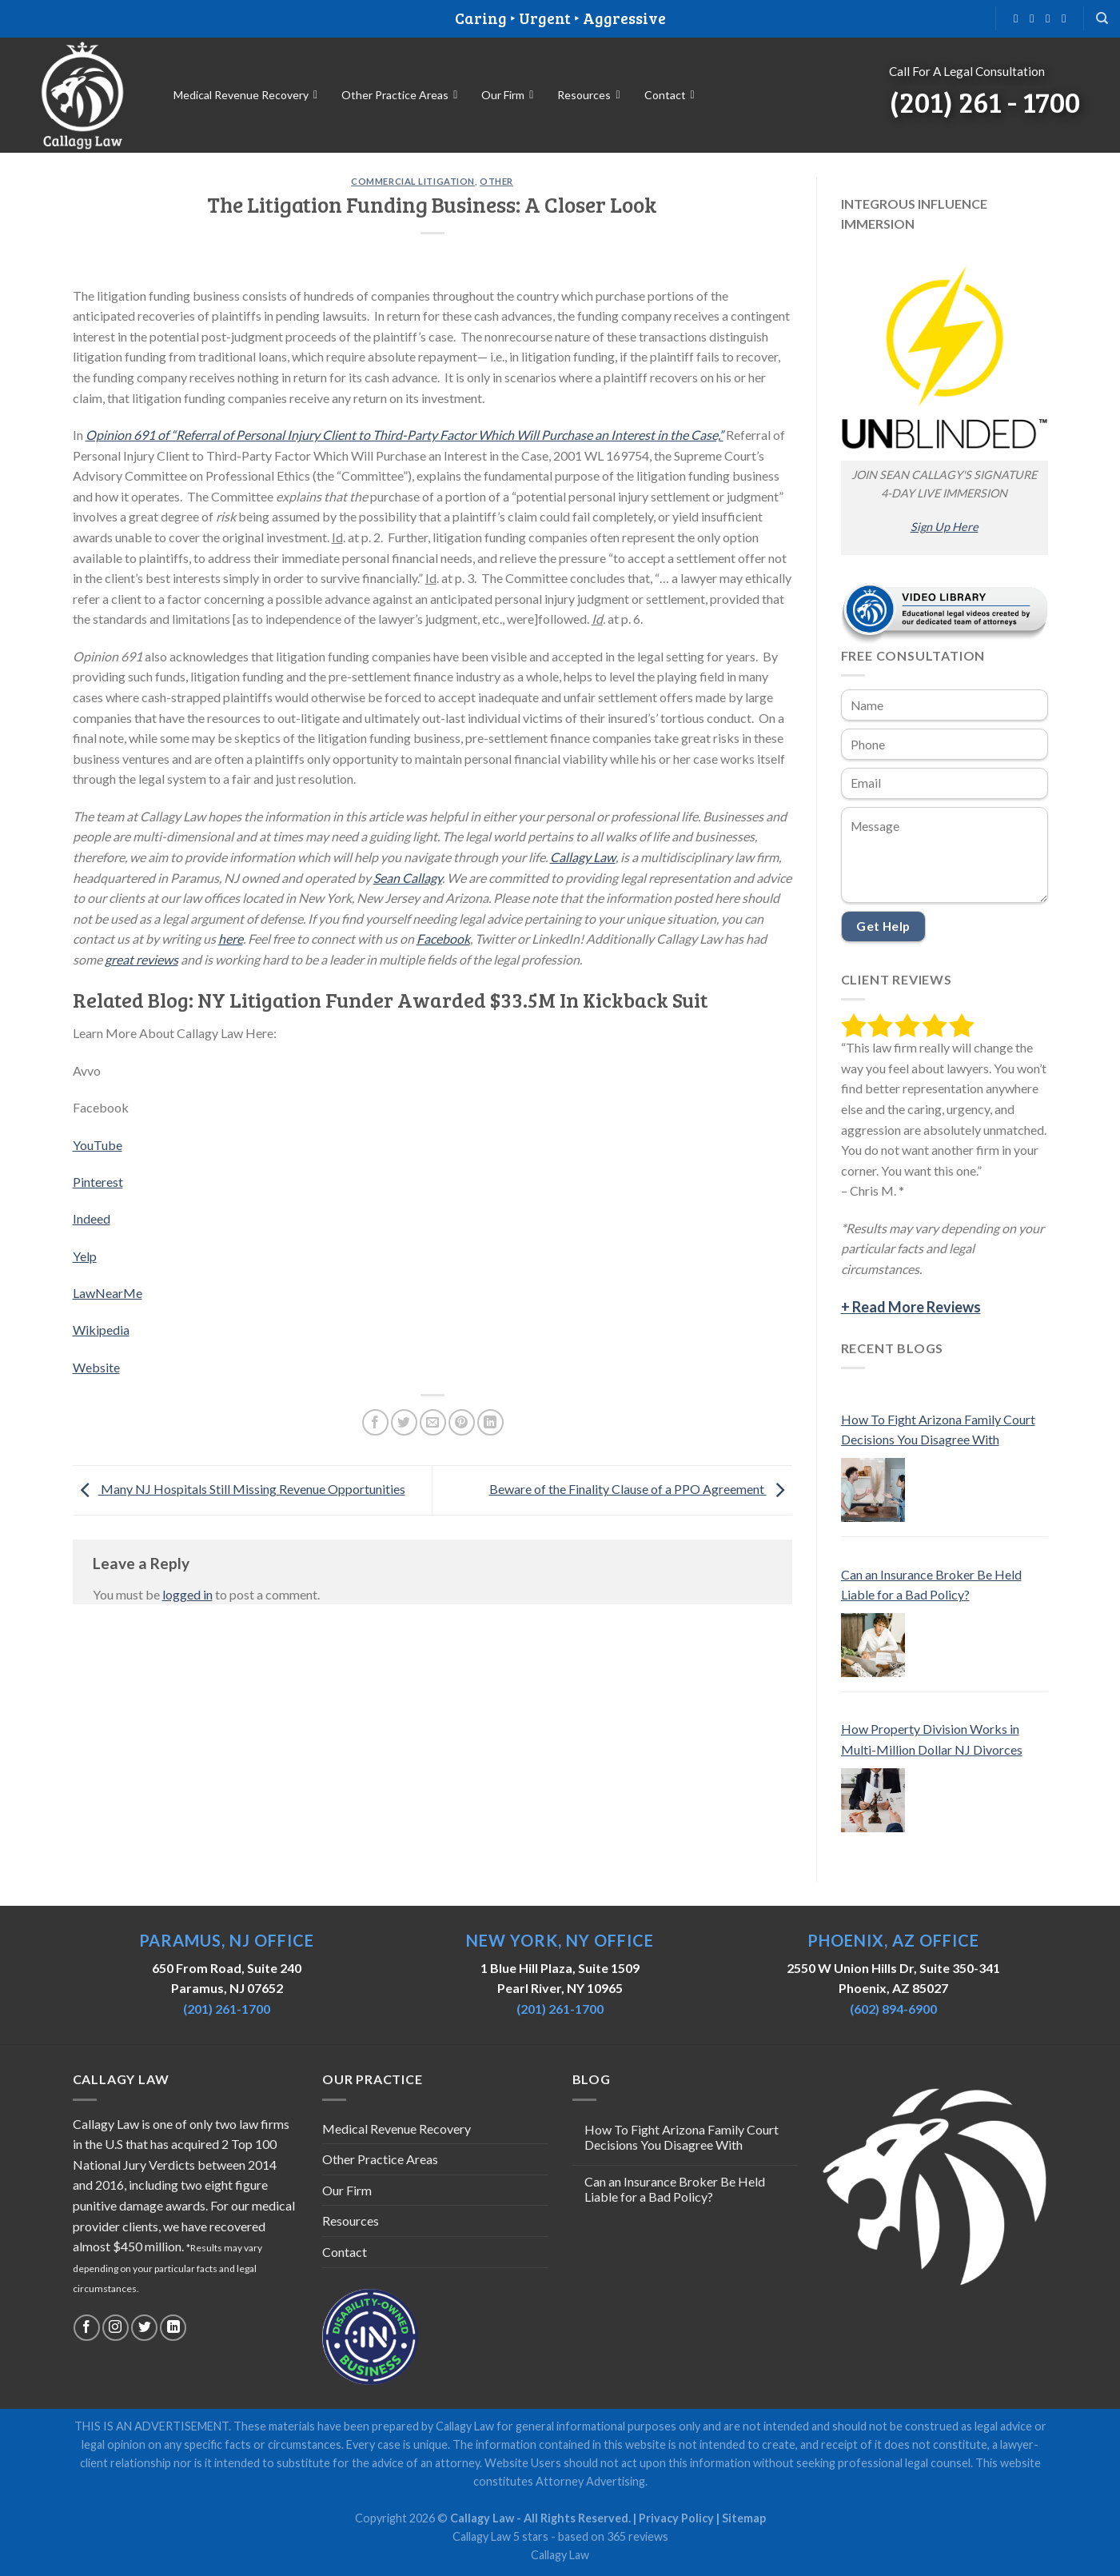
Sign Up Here (945, 526)
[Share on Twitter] (404, 1422)
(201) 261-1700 (226, 2008)
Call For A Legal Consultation (967, 71)
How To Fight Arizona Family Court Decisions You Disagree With (938, 1430)
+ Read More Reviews (911, 1307)
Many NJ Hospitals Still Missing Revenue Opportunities (239, 1488)
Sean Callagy (407, 877)
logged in (187, 1594)
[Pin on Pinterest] (461, 1422)
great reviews (141, 959)
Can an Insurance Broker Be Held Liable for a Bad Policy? (931, 1585)
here (230, 938)
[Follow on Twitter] (144, 2327)
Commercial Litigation (413, 181)
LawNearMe (107, 1292)
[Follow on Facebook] (87, 2327)
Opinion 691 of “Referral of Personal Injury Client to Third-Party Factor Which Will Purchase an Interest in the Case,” (404, 434)
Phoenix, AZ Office (893, 1940)
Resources (588, 95)
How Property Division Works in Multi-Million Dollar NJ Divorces (931, 1739)
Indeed (91, 1218)
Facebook (443, 938)
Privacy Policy (677, 2518)
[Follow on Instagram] (115, 2327)
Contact (669, 95)
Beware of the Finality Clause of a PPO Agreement (640, 1488)
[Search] (1102, 18)
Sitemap (744, 2518)
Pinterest (98, 1181)
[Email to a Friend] (433, 1422)
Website (96, 1367)
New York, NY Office (560, 1940)
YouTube (97, 1144)
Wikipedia (101, 1329)
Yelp (85, 1256)
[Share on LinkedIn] (490, 1422)
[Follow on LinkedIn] (173, 2327)
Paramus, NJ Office (226, 1940)
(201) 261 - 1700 (984, 101)
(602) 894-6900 (893, 2008)
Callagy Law (583, 857)
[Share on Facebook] (375, 1422)
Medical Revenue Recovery (245, 95)
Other (496, 181)
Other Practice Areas (399, 95)
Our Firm (507, 95)
